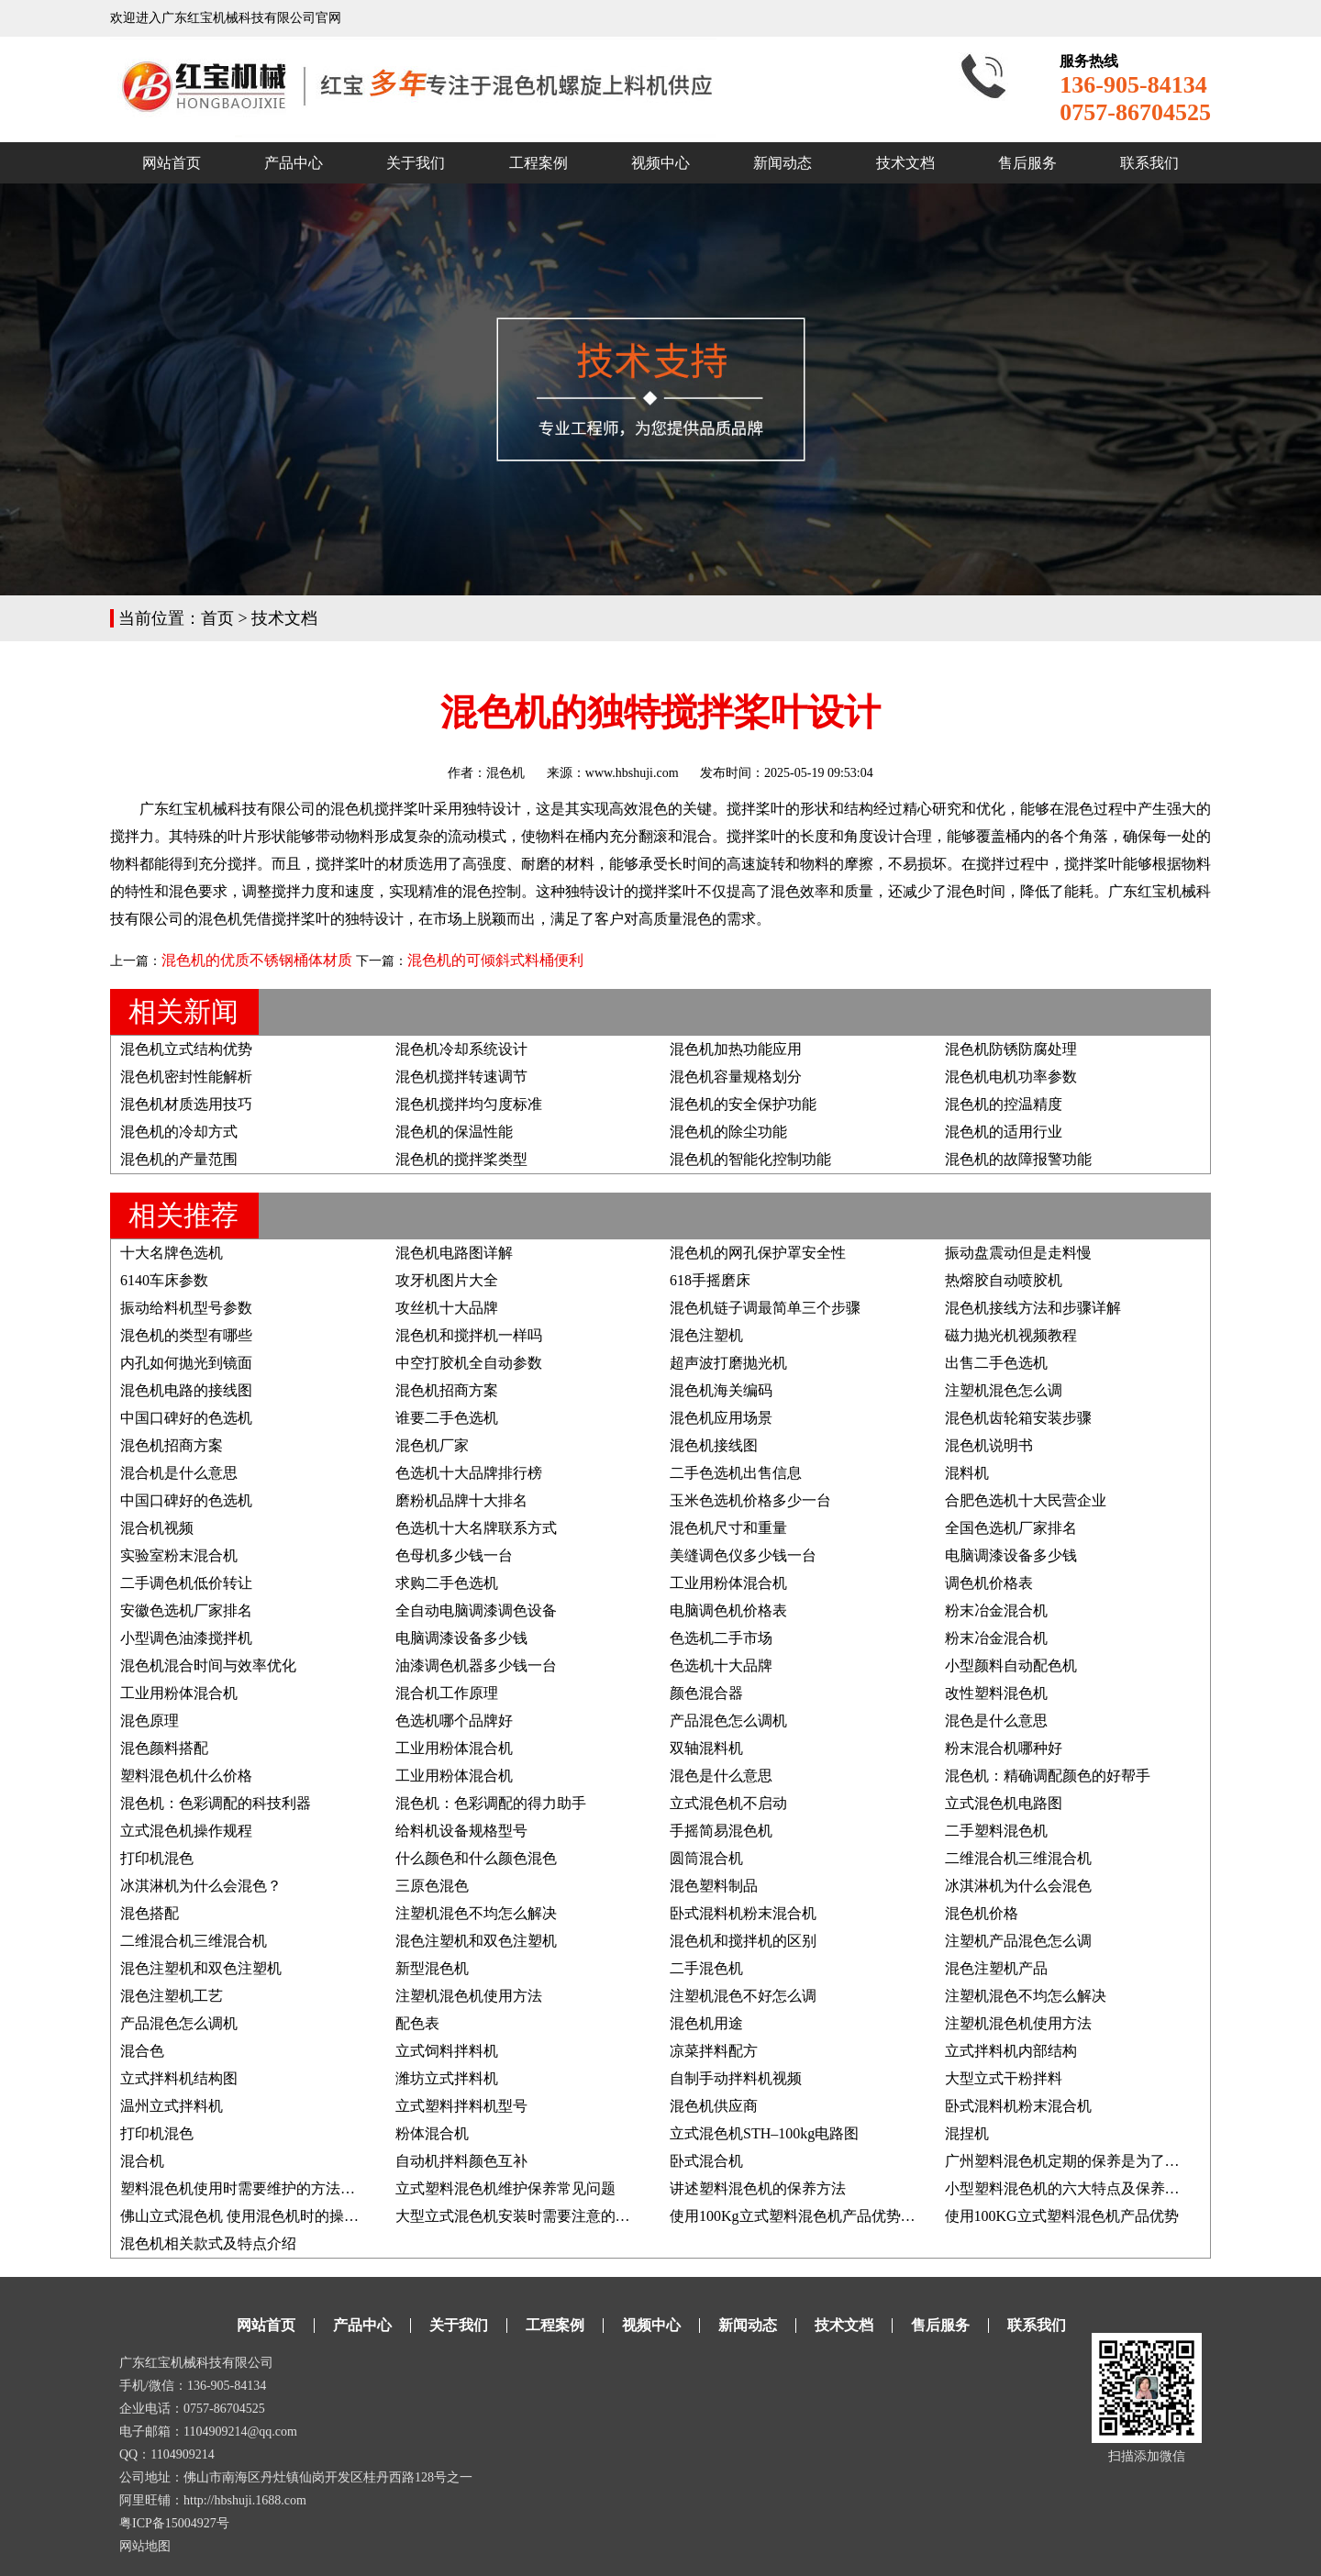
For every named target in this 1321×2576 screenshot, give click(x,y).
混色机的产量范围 (179, 1159)
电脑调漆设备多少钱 (1011, 1555)
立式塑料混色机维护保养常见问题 (505, 2188)
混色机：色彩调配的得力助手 (490, 1803)
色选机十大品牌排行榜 (468, 1473)
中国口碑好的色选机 (186, 1418)
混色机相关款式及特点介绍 (208, 2243)
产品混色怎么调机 (728, 1720)
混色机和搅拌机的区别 (743, 1941)
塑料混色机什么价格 (186, 1775)
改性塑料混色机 (996, 1693)
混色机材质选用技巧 (186, 1104)
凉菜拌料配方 (714, 2051)
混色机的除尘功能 (728, 1131)
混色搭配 (149, 1913)
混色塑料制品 (714, 1885)
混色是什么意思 (996, 1720)
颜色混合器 (706, 1693)
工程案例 (538, 163)
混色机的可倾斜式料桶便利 (495, 960)
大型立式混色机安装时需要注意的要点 (520, 2216)
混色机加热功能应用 (736, 1049)
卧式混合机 (706, 2161)
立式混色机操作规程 (186, 1830)
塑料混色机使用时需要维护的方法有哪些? (255, 2188)
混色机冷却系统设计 (461, 1049)
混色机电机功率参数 (1011, 1076)
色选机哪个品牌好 (454, 1720)
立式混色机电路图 (1003, 1803)
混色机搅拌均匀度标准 (468, 1104)
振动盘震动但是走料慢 (1018, 1252)
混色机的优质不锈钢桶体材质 (256, 960)
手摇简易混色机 (721, 1830)
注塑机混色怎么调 (1003, 1390)
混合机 (142, 2161)
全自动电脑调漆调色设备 (476, 1610)
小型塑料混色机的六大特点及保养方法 (1069, 2188)
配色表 (417, 2023)
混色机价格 (981, 1913)
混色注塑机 (706, 1335)
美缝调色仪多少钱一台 (743, 1555)
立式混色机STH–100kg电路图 (764, 2133)
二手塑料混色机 (996, 1830)
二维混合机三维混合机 (1018, 1858)
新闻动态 (782, 163)
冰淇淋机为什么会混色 (1018, 1885)
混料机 (967, 1473)
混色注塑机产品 (996, 1968)
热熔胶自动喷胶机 (1003, 1280)
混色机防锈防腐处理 (1011, 1049)
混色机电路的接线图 (186, 1390)
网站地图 (145, 2546)
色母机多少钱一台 (454, 1555)
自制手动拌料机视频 (736, 2078)
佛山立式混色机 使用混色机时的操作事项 (254, 2216)
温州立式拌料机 (171, 2106)
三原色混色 (432, 1885)
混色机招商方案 (446, 1390)
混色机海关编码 (721, 1390)
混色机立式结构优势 (186, 1049)
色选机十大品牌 (721, 1665)
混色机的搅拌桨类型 (461, 1159)
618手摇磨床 (710, 1280)
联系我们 (1149, 163)
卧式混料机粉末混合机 (743, 1913)
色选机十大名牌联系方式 (476, 1528)
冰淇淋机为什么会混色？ (201, 1885)
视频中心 (660, 163)
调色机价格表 (989, 1583)
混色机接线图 (714, 1445)
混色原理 (149, 1720)
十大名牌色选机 (171, 1252)
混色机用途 (706, 2023)
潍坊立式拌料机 (446, 2078)
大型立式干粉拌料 (1003, 2078)
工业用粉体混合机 (728, 1583)
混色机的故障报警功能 (1018, 1159)
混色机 (505, 773)
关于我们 (415, 163)
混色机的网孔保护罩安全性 (758, 1252)
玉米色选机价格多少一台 (750, 1500)
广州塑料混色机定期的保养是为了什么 (1069, 2161)
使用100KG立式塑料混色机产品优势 (1062, 2216)
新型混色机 (432, 1968)
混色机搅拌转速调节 (461, 1076)
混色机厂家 (432, 1445)
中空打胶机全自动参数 (468, 1363)
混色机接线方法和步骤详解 (1033, 1308)
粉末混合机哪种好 (1003, 1748)
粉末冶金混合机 (996, 1610)
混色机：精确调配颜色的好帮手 (1047, 1775)
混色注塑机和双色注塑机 (476, 1941)
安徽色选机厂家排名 (186, 1610)
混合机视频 (157, 1528)
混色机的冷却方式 (179, 1131)
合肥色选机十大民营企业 (1025, 1500)
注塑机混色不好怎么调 (743, 1996)
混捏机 (967, 2133)
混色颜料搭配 (164, 1748)
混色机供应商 (714, 2106)
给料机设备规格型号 (461, 1830)
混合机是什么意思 (179, 1473)
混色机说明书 (989, 1445)
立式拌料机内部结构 (1011, 2051)
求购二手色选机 (446, 1583)
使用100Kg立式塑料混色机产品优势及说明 (807, 2216)
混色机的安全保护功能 (743, 1104)
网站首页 (171, 163)
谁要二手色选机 (446, 1418)
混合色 (142, 2051)
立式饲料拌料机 (446, 2051)
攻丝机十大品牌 (446, 1308)
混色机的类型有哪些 (186, 1335)
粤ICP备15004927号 (174, 2523)
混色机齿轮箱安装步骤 (1018, 1418)
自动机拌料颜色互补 (461, 2161)
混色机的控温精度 (1003, 1104)
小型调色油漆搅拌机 (186, 1638)
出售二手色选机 (996, 1363)
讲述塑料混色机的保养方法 (758, 2188)
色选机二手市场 (721, 1638)
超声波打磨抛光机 (728, 1363)
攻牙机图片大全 (446, 1280)
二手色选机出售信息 (736, 1473)
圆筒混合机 (706, 1858)
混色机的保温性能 (454, 1131)
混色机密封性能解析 (186, 1076)
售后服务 (1027, 163)
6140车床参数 (164, 1280)
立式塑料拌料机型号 (461, 2106)
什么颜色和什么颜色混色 (476, 1858)
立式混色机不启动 (728, 1803)
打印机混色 (157, 1858)
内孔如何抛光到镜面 (186, 1363)
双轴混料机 (706, 1748)
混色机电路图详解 (454, 1252)
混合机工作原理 (446, 1693)
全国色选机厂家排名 (1011, 1528)
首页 (217, 618)
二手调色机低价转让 (186, 1583)
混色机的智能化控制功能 (750, 1159)
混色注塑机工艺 (171, 1996)
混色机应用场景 (721, 1418)
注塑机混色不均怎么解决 (476, 1913)
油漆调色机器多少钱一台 (476, 1665)
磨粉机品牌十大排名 (461, 1500)
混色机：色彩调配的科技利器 (215, 1803)
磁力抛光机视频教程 (1011, 1335)
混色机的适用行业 (1003, 1131)
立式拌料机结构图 (179, 2078)
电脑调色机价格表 (728, 1610)
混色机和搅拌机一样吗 (468, 1335)
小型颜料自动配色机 (1011, 1665)
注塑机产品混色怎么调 (1018, 1941)
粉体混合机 (432, 2133)
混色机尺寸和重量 (728, 1528)
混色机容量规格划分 (736, 1076)
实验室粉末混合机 (179, 1555)
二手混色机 (706, 1968)
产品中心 (293, 163)
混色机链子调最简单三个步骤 (765, 1308)
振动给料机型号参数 (186, 1308)
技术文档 (905, 163)
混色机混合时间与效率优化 (208, 1665)
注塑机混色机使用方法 (468, 1996)
